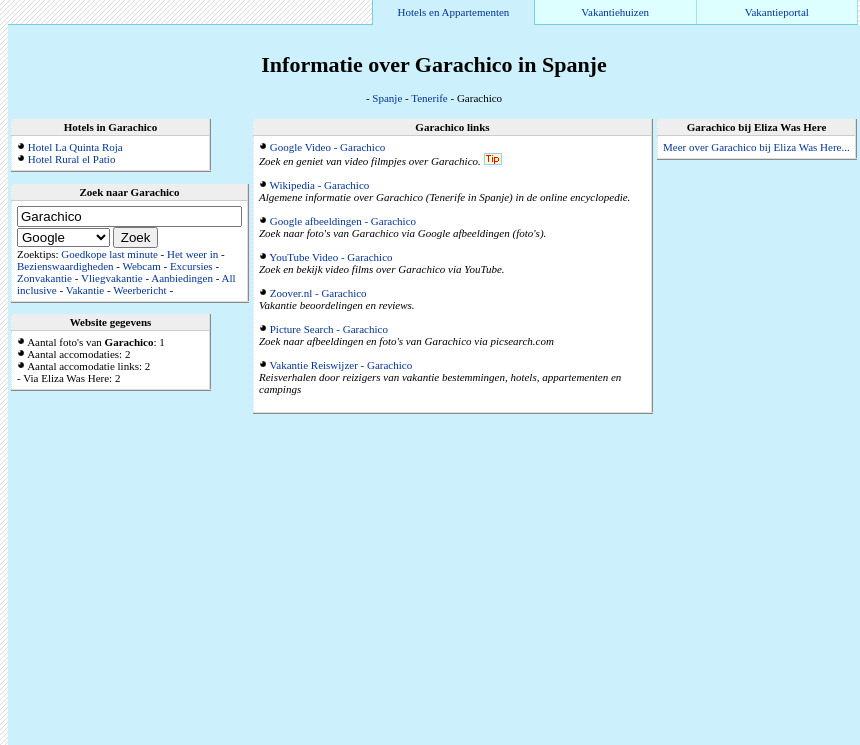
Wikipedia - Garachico (320, 185)
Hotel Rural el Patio (72, 159)
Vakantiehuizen (615, 12)
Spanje (387, 98)
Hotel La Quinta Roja (75, 147)
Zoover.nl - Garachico (318, 293)
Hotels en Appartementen (454, 12)
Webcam (141, 266)
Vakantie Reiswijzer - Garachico (341, 365)
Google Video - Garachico (328, 147)
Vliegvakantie (112, 278)
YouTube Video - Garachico (330, 257)
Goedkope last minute (109, 254)
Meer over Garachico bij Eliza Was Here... (756, 147)
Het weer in (192, 254)
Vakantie (85, 290)
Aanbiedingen (182, 278)
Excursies (191, 266)
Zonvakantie (44, 278)
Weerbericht (139, 290)
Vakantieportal (777, 12)
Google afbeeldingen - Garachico (343, 221)
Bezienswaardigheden (65, 266)
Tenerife (429, 98)
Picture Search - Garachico (329, 329)
